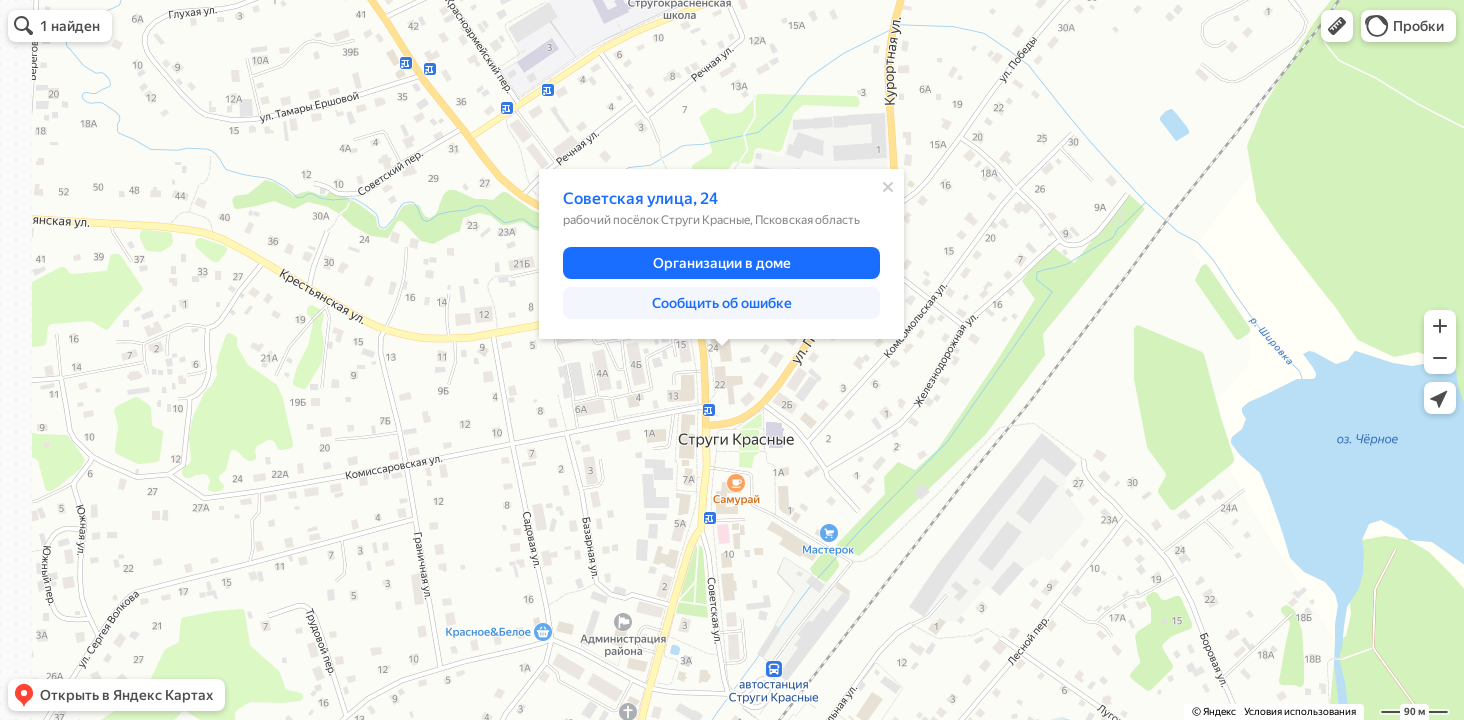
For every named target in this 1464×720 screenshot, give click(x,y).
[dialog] (721, 254)
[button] (1337, 26)
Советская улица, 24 (640, 198)
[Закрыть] (888, 187)
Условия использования (1300, 711)
